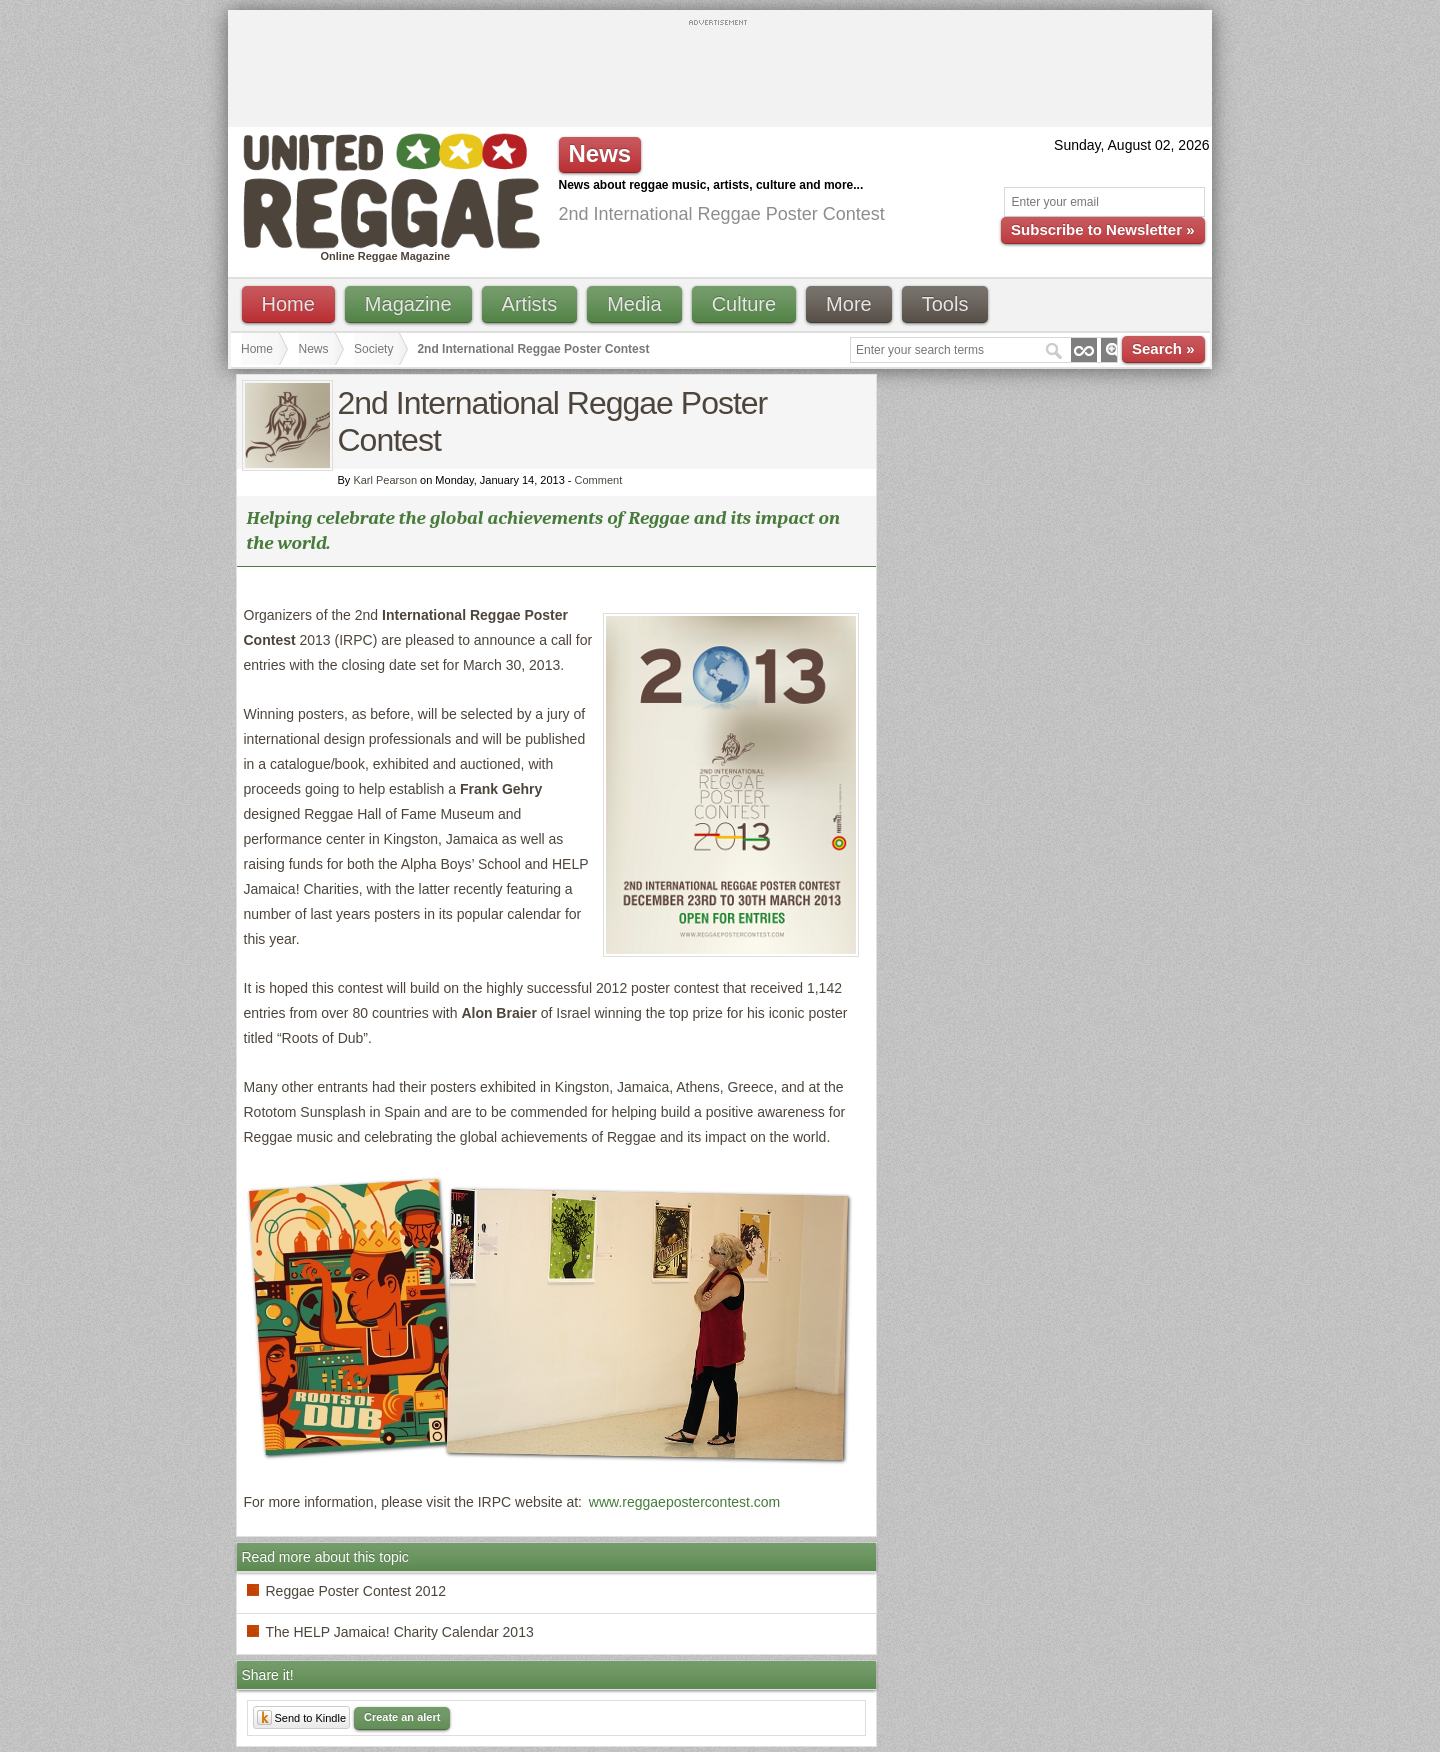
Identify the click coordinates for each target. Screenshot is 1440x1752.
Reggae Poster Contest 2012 (356, 1591)
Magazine (408, 304)
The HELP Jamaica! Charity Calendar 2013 (400, 1632)
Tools (945, 304)
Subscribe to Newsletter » (1102, 229)
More (849, 304)
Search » (1163, 348)
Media (634, 304)
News (314, 349)
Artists (530, 304)
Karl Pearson (385, 480)
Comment (599, 480)
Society (373, 349)
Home (288, 304)
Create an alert (402, 1717)
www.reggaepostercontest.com (684, 1502)
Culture (744, 304)
